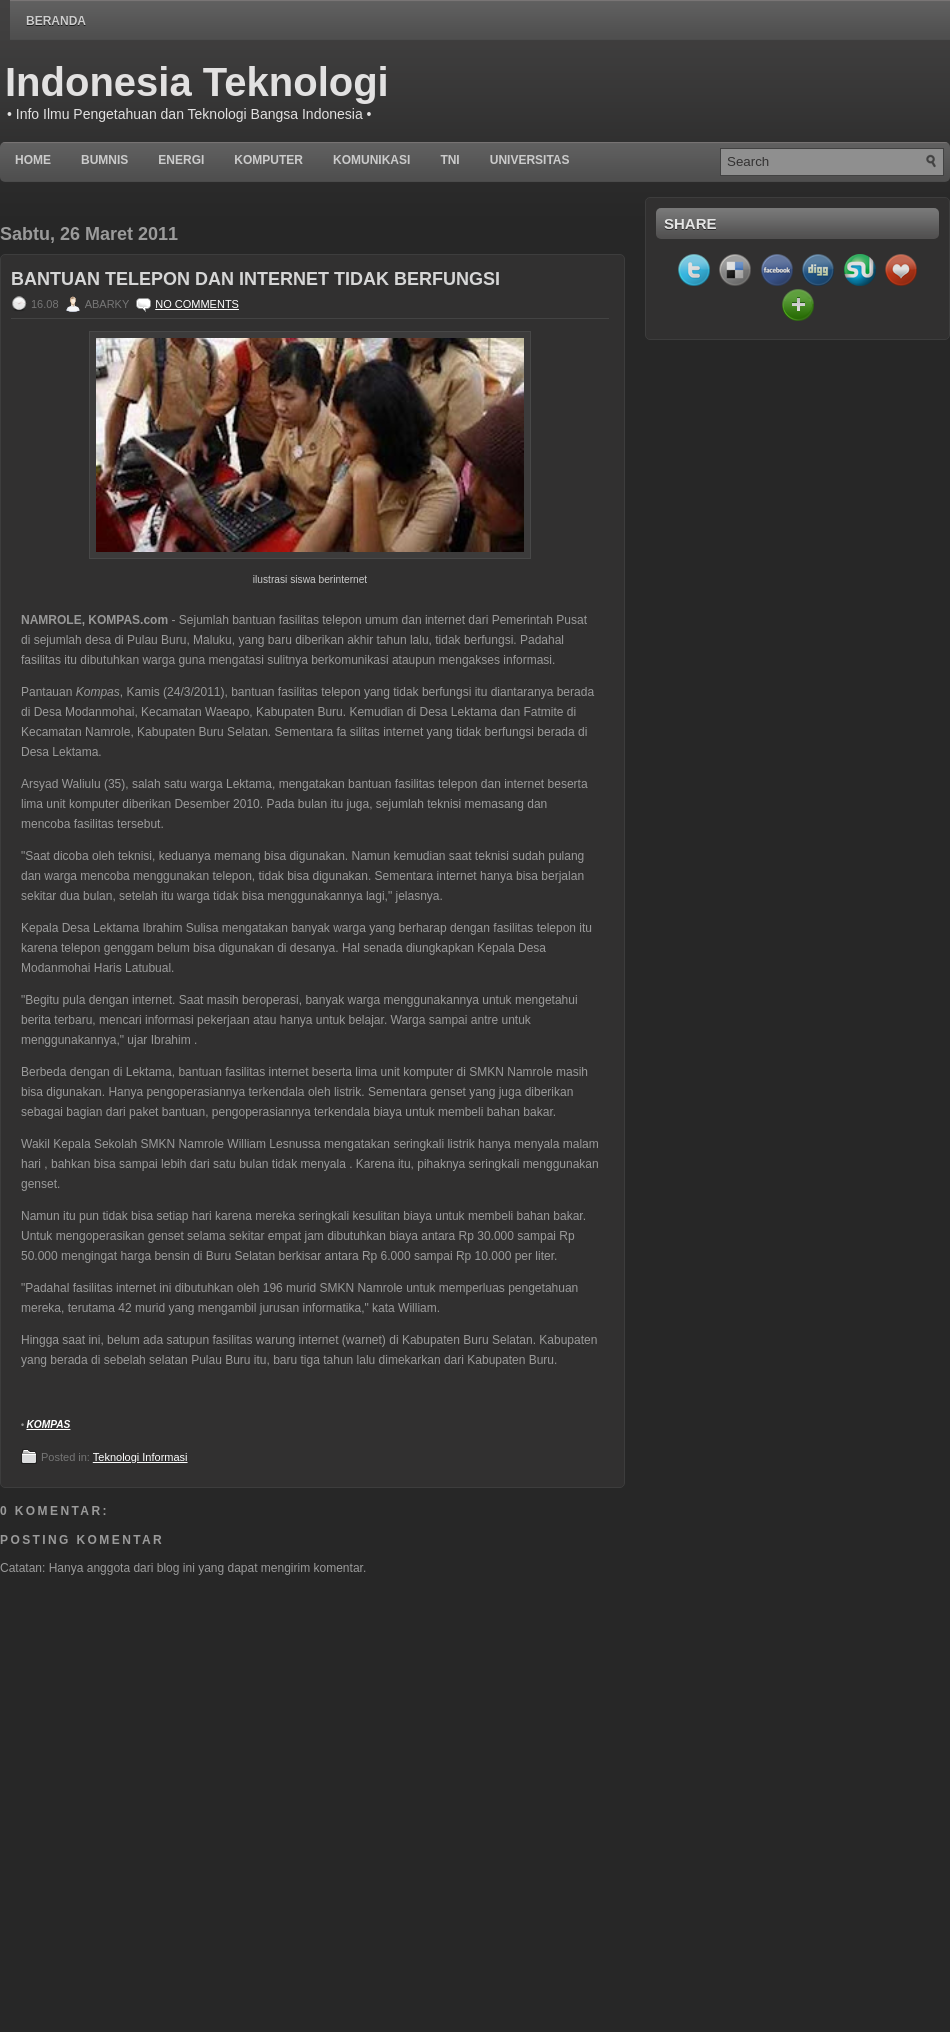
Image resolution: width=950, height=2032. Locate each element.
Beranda (56, 21)
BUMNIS (104, 160)
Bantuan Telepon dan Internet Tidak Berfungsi (255, 279)
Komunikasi (371, 160)
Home (33, 160)
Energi (181, 160)
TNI (449, 160)
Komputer (268, 160)
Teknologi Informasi (140, 1457)
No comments (197, 304)
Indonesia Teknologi (197, 82)
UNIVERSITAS (530, 160)
